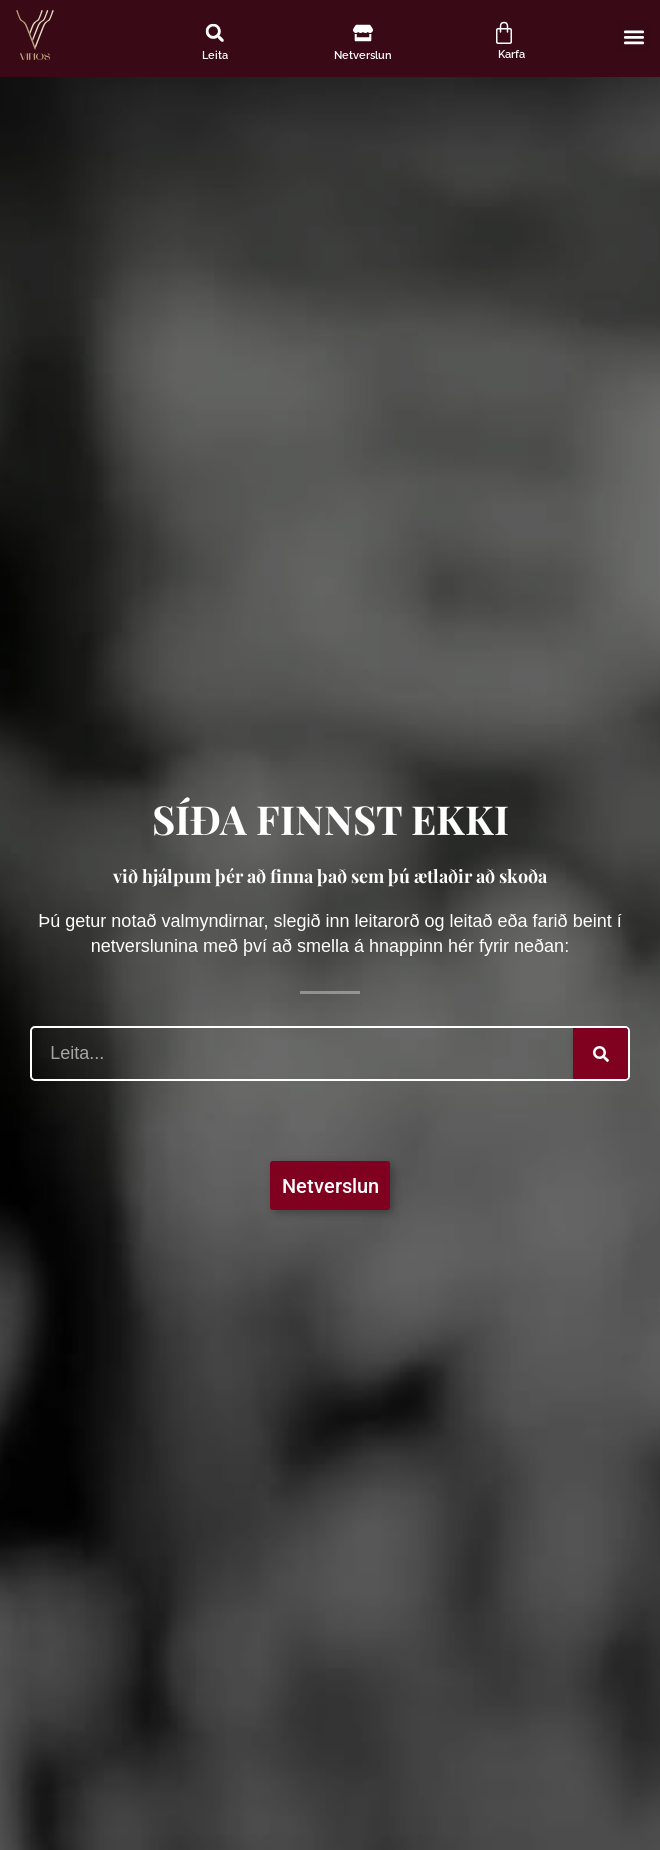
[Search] (600, 1053)
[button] (215, 33)
